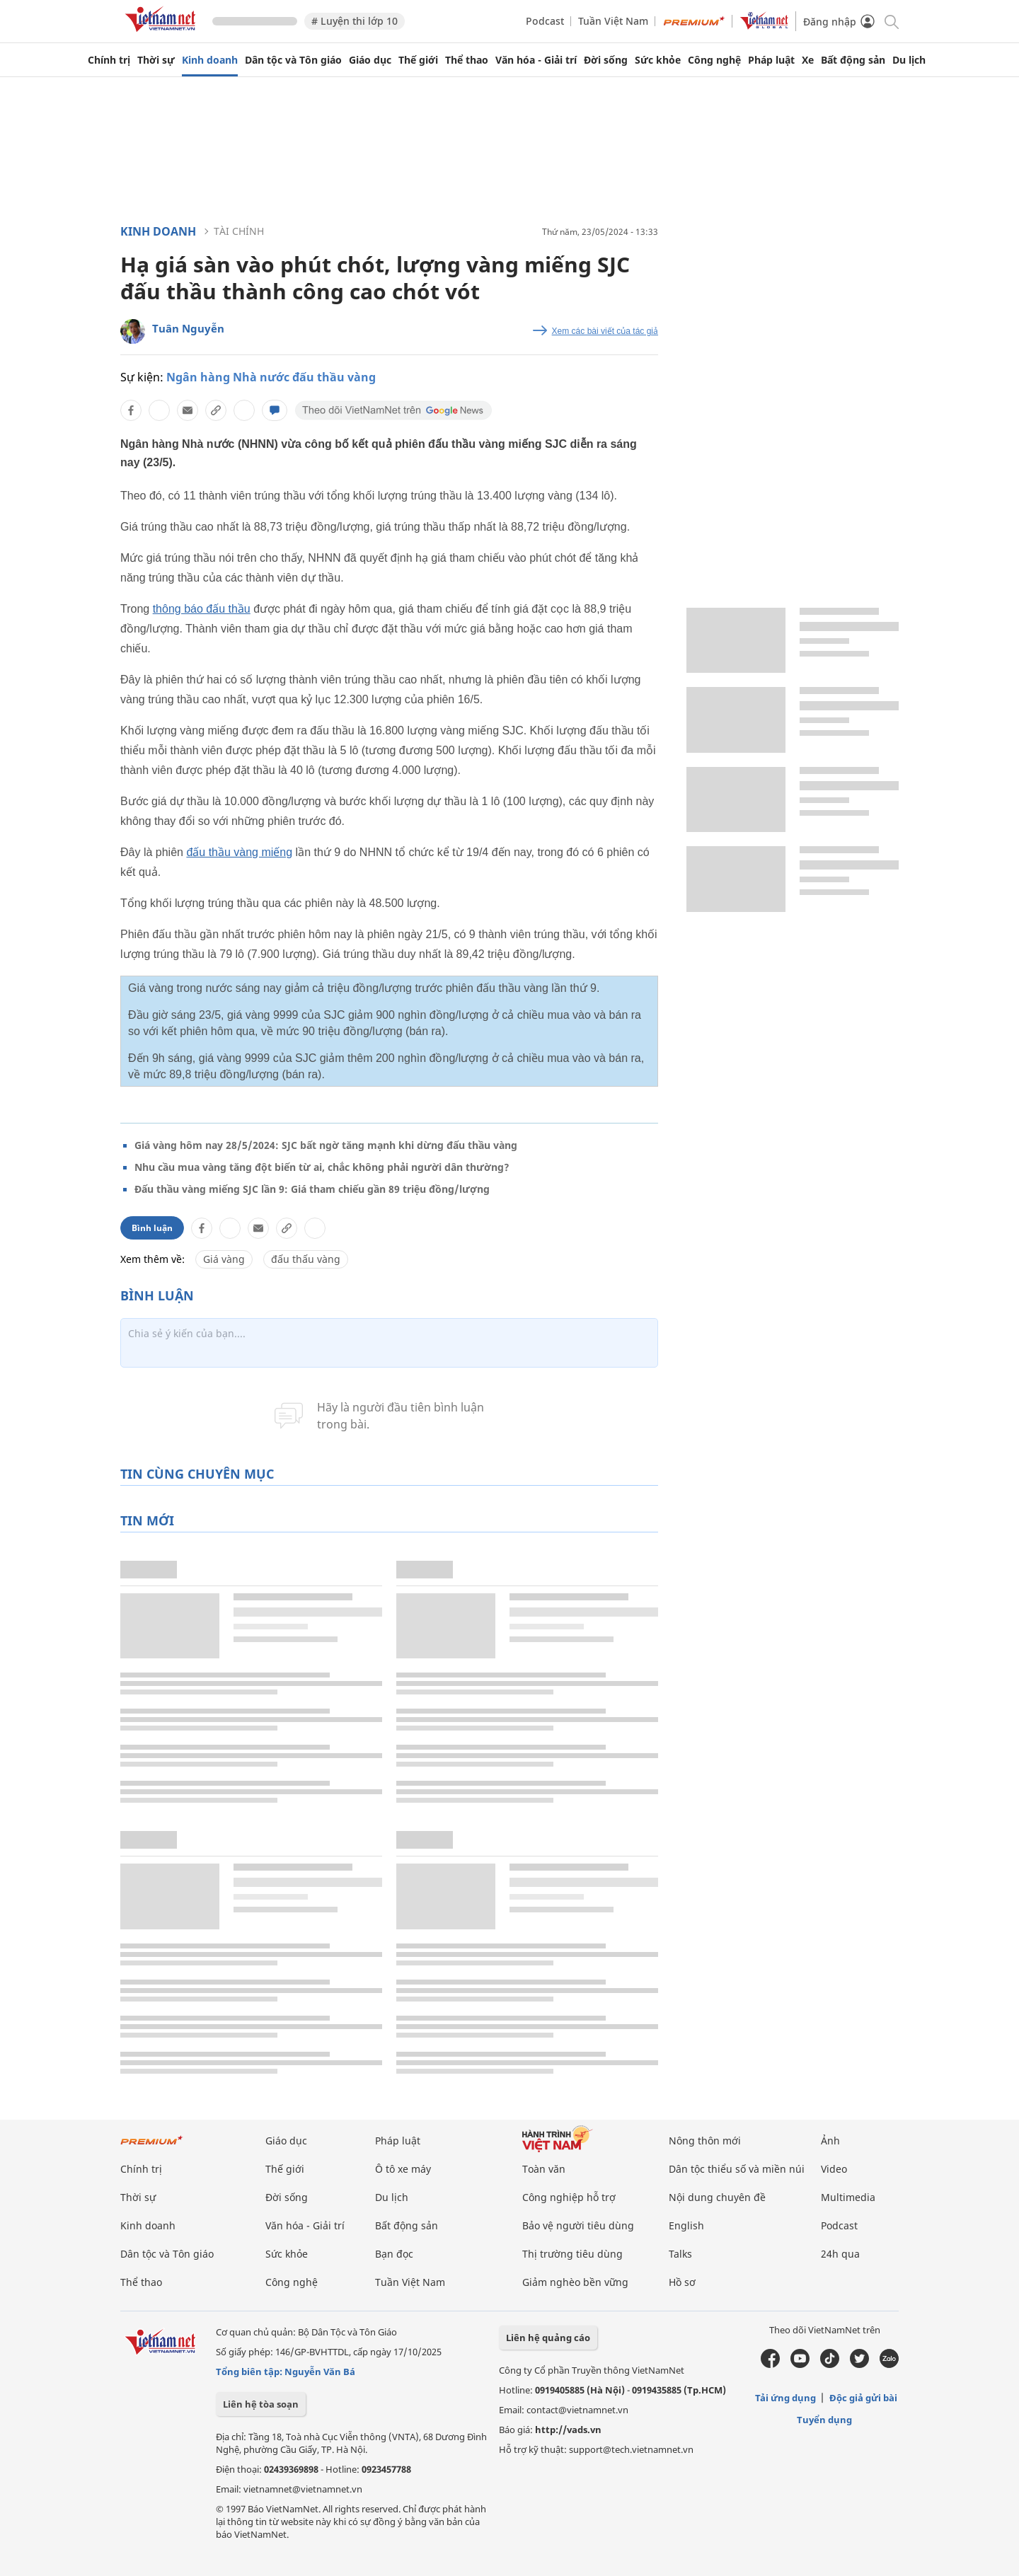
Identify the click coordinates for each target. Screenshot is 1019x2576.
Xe (808, 60)
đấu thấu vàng (305, 1259)
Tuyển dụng (824, 2419)
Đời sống (606, 60)
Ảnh (830, 2140)
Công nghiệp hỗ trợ (569, 2197)
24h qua (840, 2253)
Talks (680, 2253)
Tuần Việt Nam (613, 21)
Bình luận (152, 1228)
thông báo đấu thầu (202, 609)
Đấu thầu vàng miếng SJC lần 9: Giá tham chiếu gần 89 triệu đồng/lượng (312, 1189)
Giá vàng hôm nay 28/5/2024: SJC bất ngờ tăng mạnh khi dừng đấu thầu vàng (325, 1145)
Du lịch (909, 60)
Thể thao (466, 60)
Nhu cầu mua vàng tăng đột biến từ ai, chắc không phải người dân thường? (322, 1167)
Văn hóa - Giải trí (536, 60)
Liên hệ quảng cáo (548, 2337)
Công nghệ (714, 60)
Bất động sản (853, 60)
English (686, 2225)
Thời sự (156, 60)
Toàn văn (543, 2169)
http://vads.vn (568, 2429)
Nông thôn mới (705, 2140)
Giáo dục (370, 60)
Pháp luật (771, 60)
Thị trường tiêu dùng (572, 2253)
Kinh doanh (210, 60)
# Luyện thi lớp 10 (354, 21)
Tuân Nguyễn (188, 328)
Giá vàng (224, 1259)
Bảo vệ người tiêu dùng (578, 2225)
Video (834, 2169)
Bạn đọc (394, 2253)
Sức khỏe (658, 60)
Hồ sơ (682, 2282)
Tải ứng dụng (785, 2397)
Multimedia (848, 2197)
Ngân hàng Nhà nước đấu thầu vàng (271, 377)
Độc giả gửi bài (863, 2397)
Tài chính (239, 231)
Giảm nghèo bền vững (575, 2282)
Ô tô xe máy (403, 2169)
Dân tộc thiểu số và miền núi (737, 2169)
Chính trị (109, 60)
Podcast (545, 21)
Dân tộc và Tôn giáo (293, 60)
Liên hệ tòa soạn (261, 2404)
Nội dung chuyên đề (717, 2197)
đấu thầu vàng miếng (239, 852)
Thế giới (418, 60)
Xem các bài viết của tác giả (605, 331)
